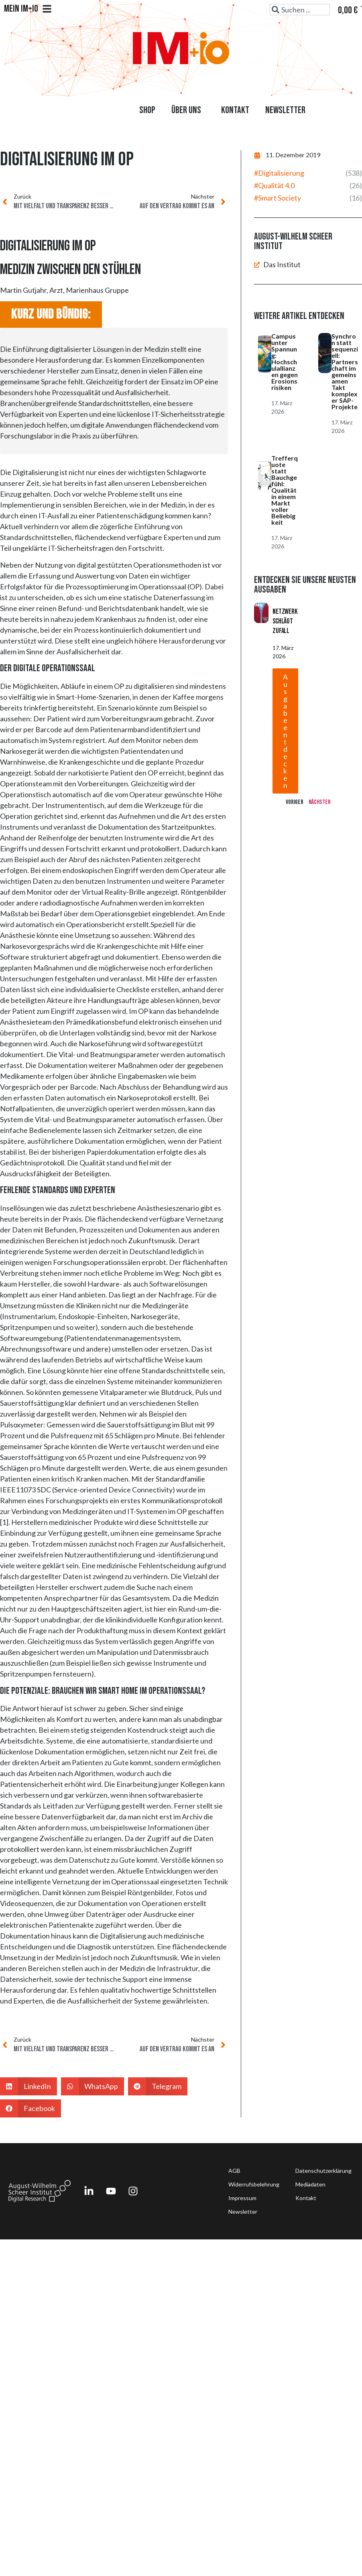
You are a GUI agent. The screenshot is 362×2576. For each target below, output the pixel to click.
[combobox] (300, 9)
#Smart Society (277, 197)
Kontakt (235, 110)
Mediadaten (310, 2184)
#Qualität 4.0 (274, 185)
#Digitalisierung (279, 172)
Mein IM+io (28, 9)
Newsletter (285, 110)
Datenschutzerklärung (323, 2170)
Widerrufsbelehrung (253, 2184)
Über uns (188, 110)
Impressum (242, 2197)
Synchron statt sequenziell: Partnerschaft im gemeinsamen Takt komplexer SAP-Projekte (344, 371)
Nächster (320, 802)
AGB (234, 2170)
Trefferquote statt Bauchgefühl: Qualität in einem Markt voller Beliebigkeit (284, 490)
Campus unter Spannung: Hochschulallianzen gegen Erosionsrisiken (284, 361)
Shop (147, 110)
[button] (28, 2086)
